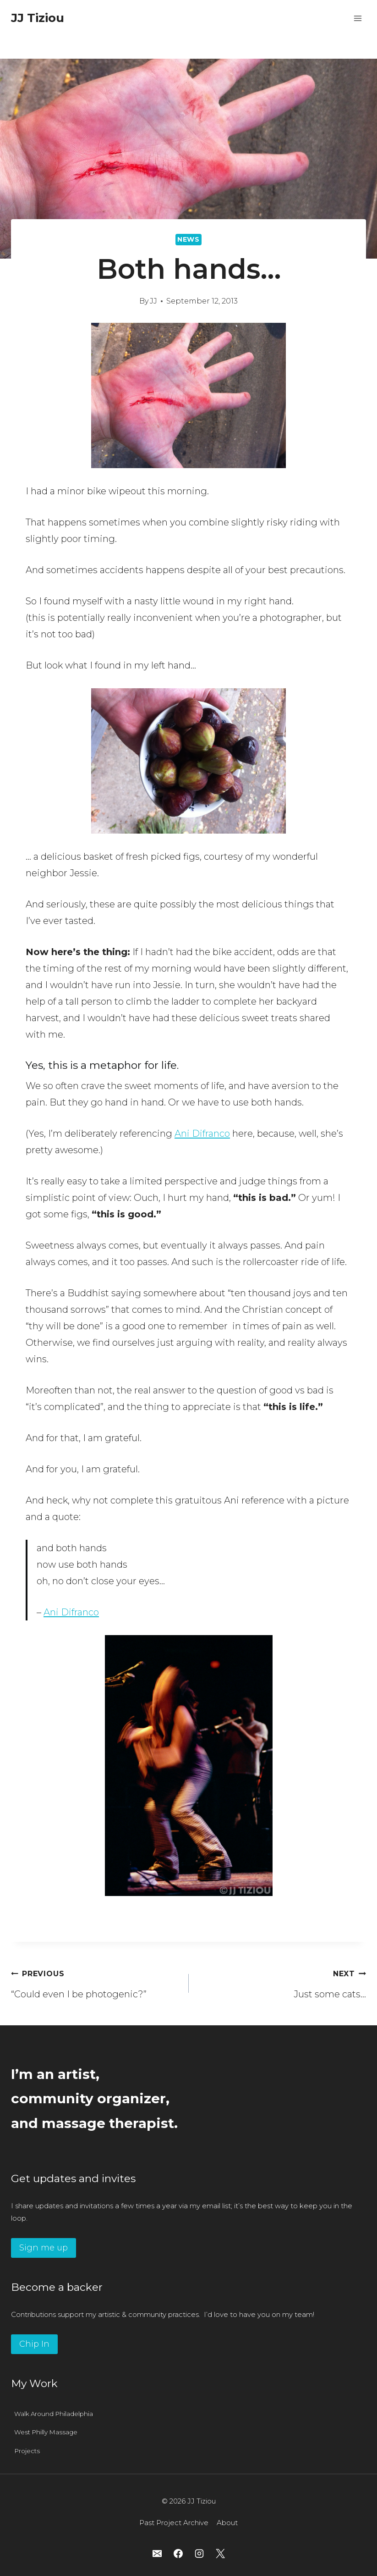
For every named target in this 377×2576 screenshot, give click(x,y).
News (188, 239)
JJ (153, 301)
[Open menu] (357, 18)
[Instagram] (199, 2553)
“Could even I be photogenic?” (95, 1982)
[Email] (157, 2553)
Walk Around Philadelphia (53, 2413)
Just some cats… (282, 1982)
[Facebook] (178, 2553)
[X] (220, 2553)
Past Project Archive (173, 2522)
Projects (27, 2450)
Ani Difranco (202, 1133)
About (227, 2522)
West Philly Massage (45, 2432)
